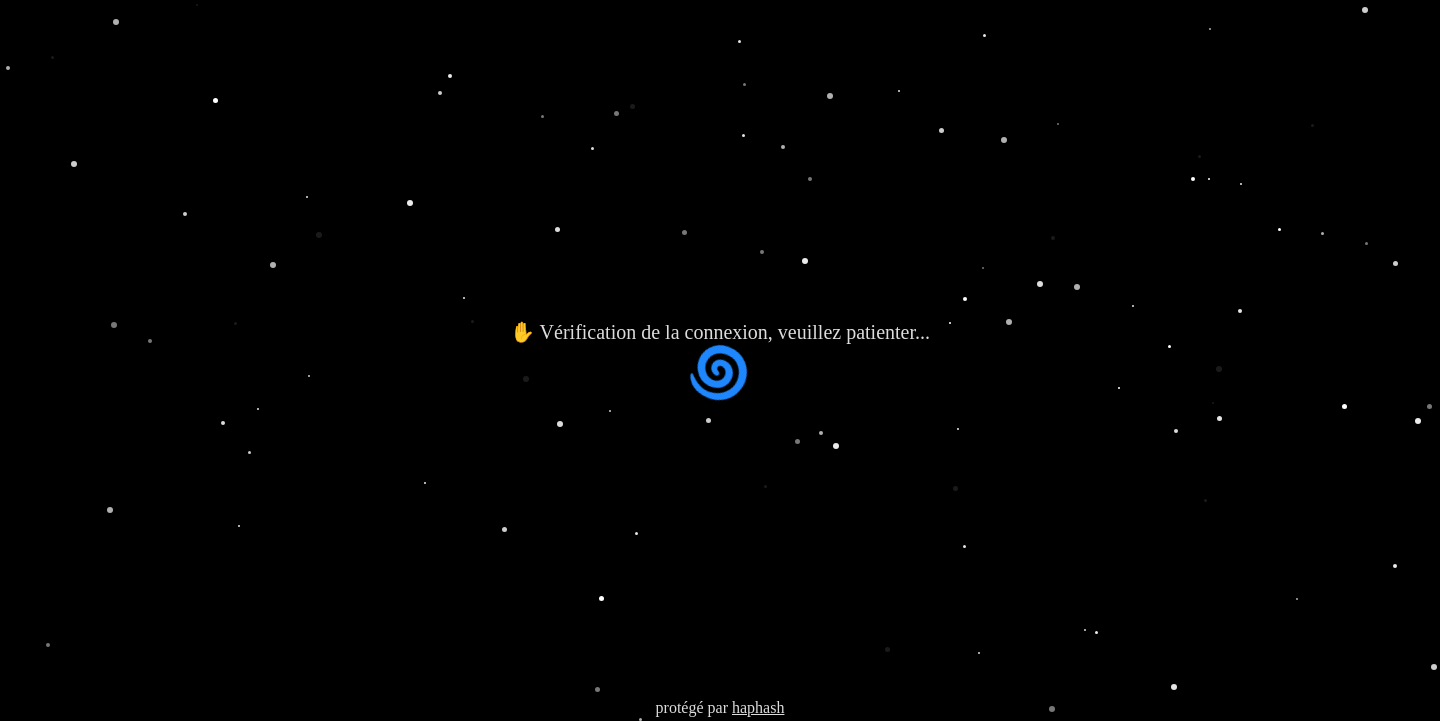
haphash (758, 707)
